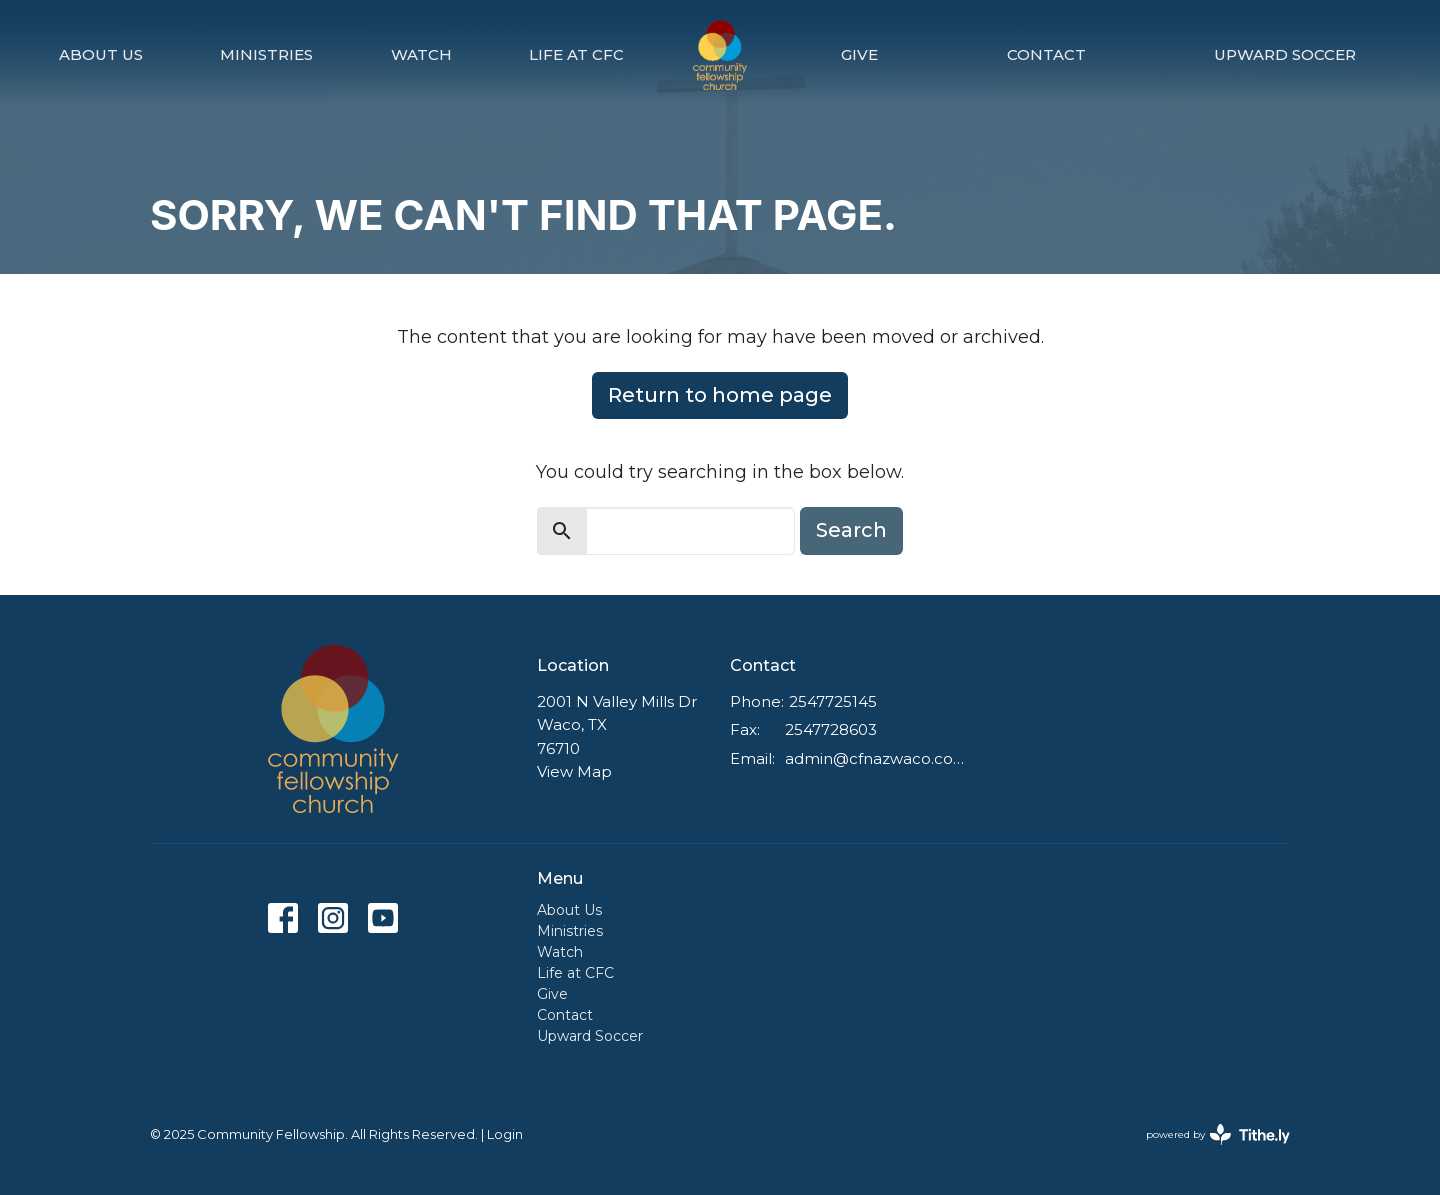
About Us (101, 54)
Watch (421, 54)
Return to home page (720, 395)
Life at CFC (576, 54)
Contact (1046, 54)
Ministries (266, 54)
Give (859, 54)
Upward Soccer (1285, 54)
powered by (1218, 1134)
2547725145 (833, 701)
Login (505, 1134)
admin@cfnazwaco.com (876, 758)
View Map (574, 771)
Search (851, 530)
